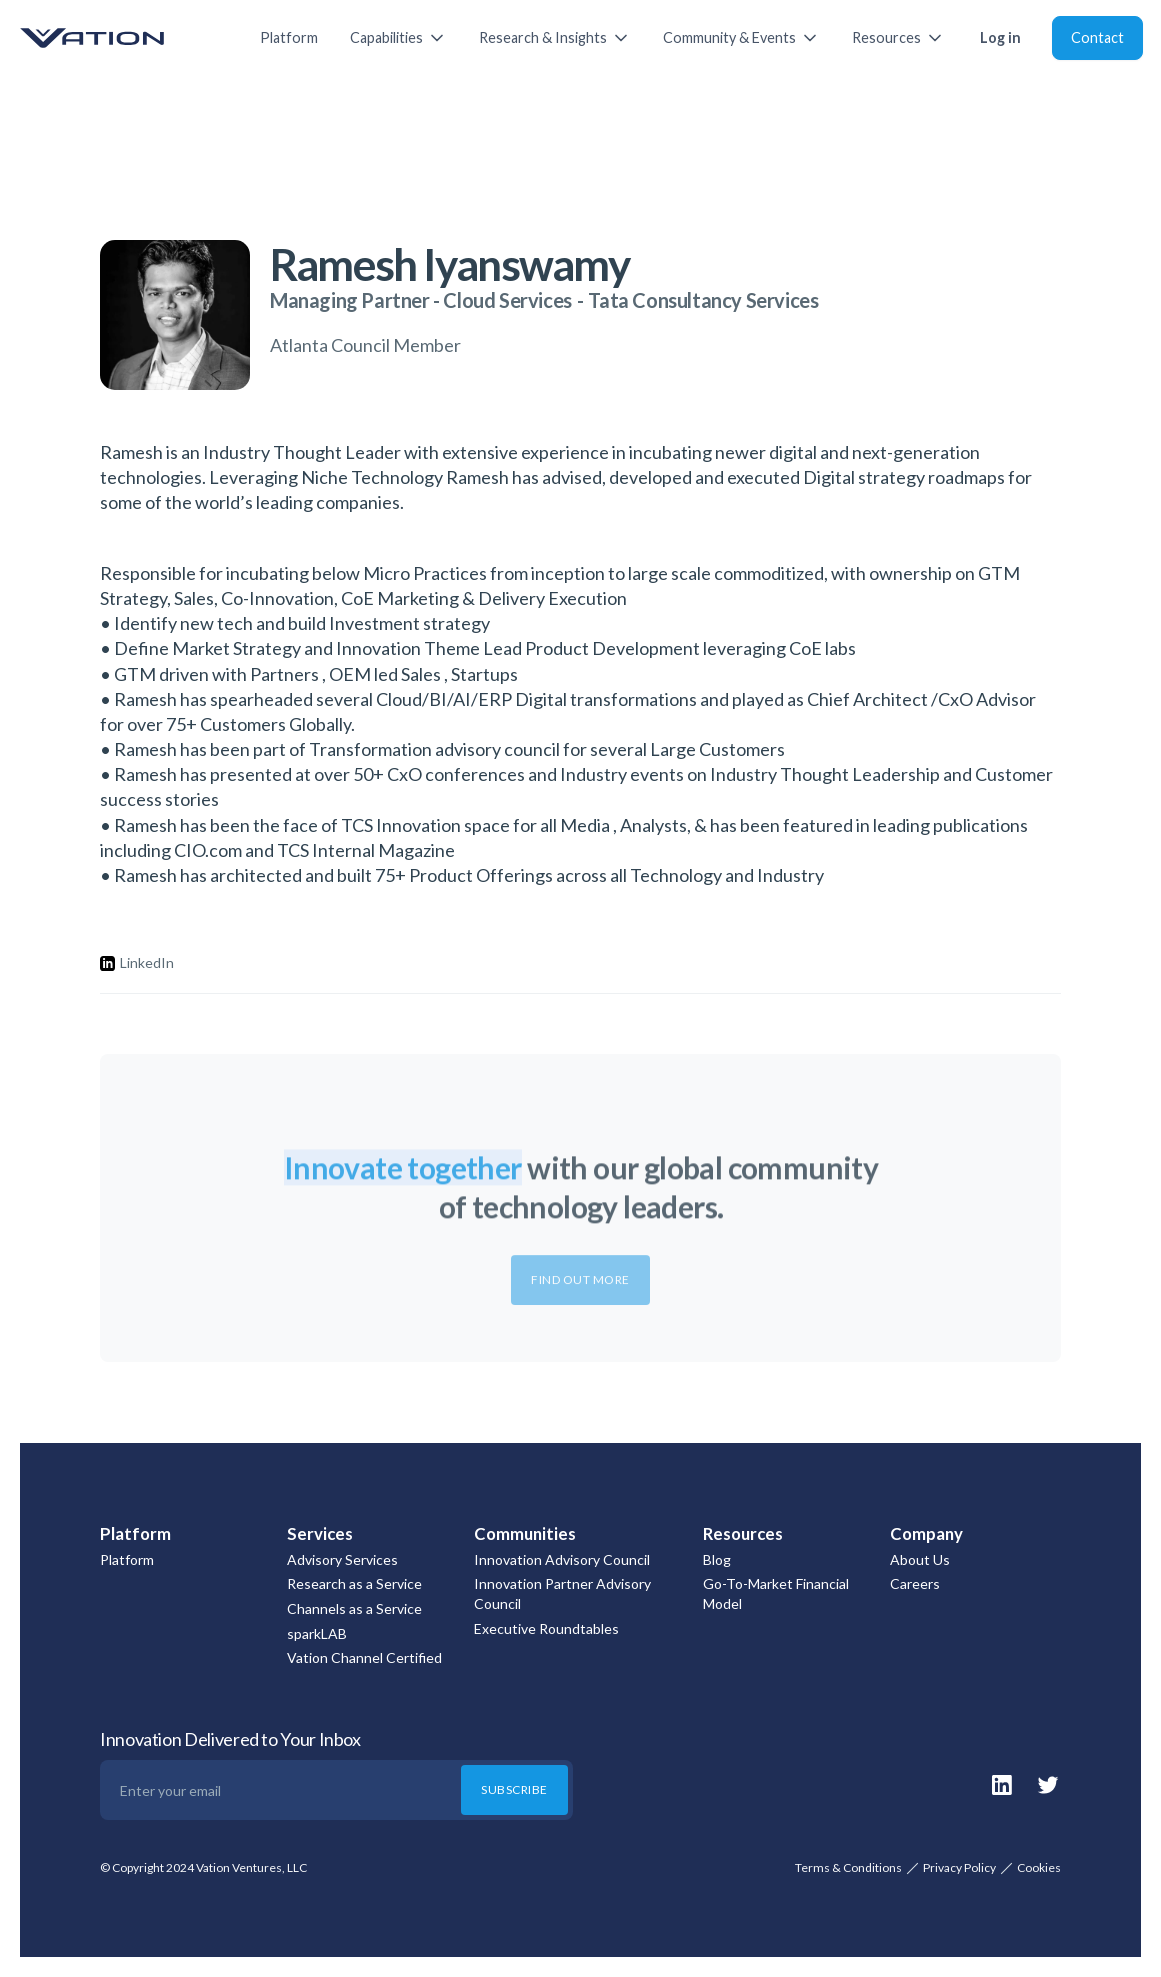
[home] (120, 38)
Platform (289, 37)
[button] (398, 38)
